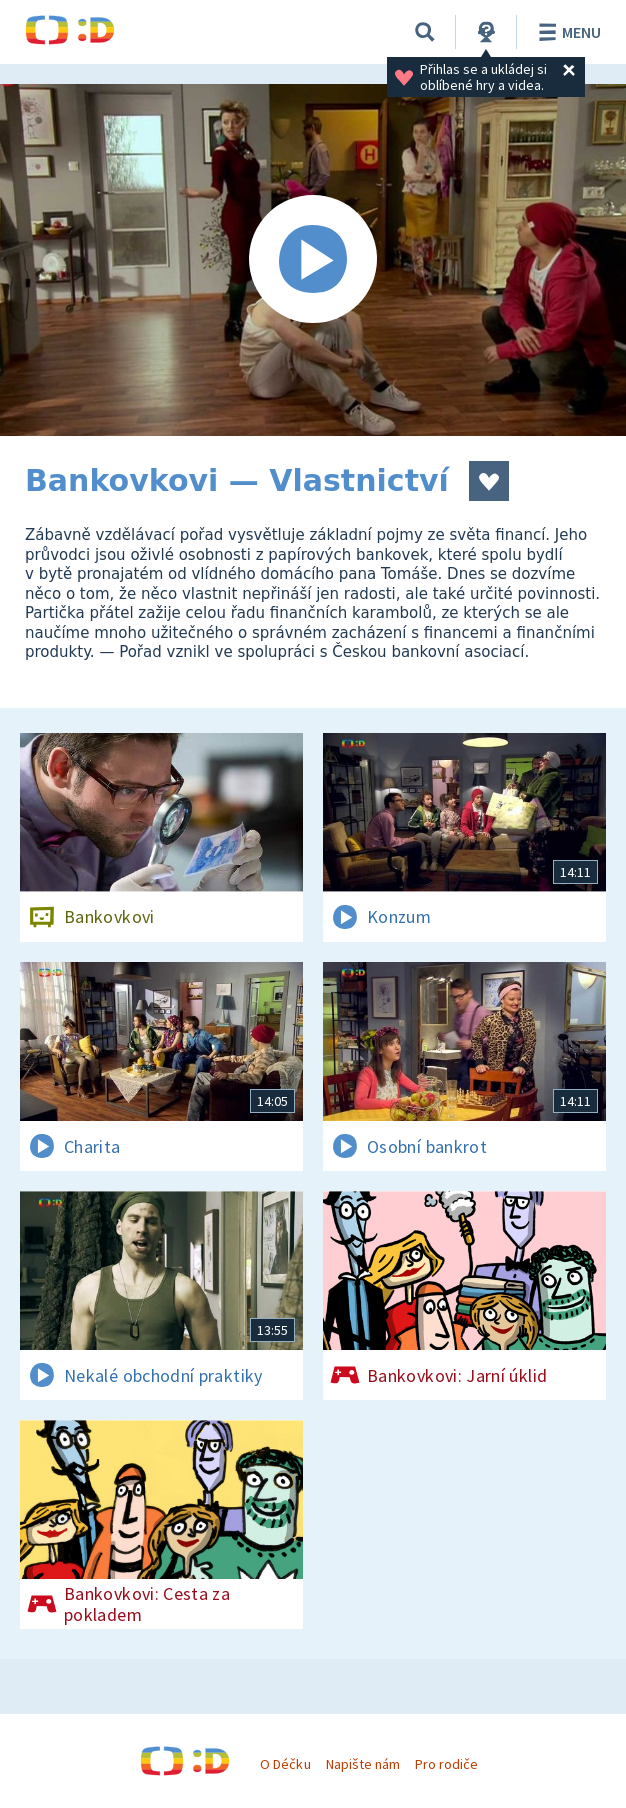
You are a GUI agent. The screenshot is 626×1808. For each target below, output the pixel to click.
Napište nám (363, 1764)
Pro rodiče (446, 1764)
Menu (566, 32)
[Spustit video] (313, 260)
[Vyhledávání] (425, 32)
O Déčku (285, 1764)
